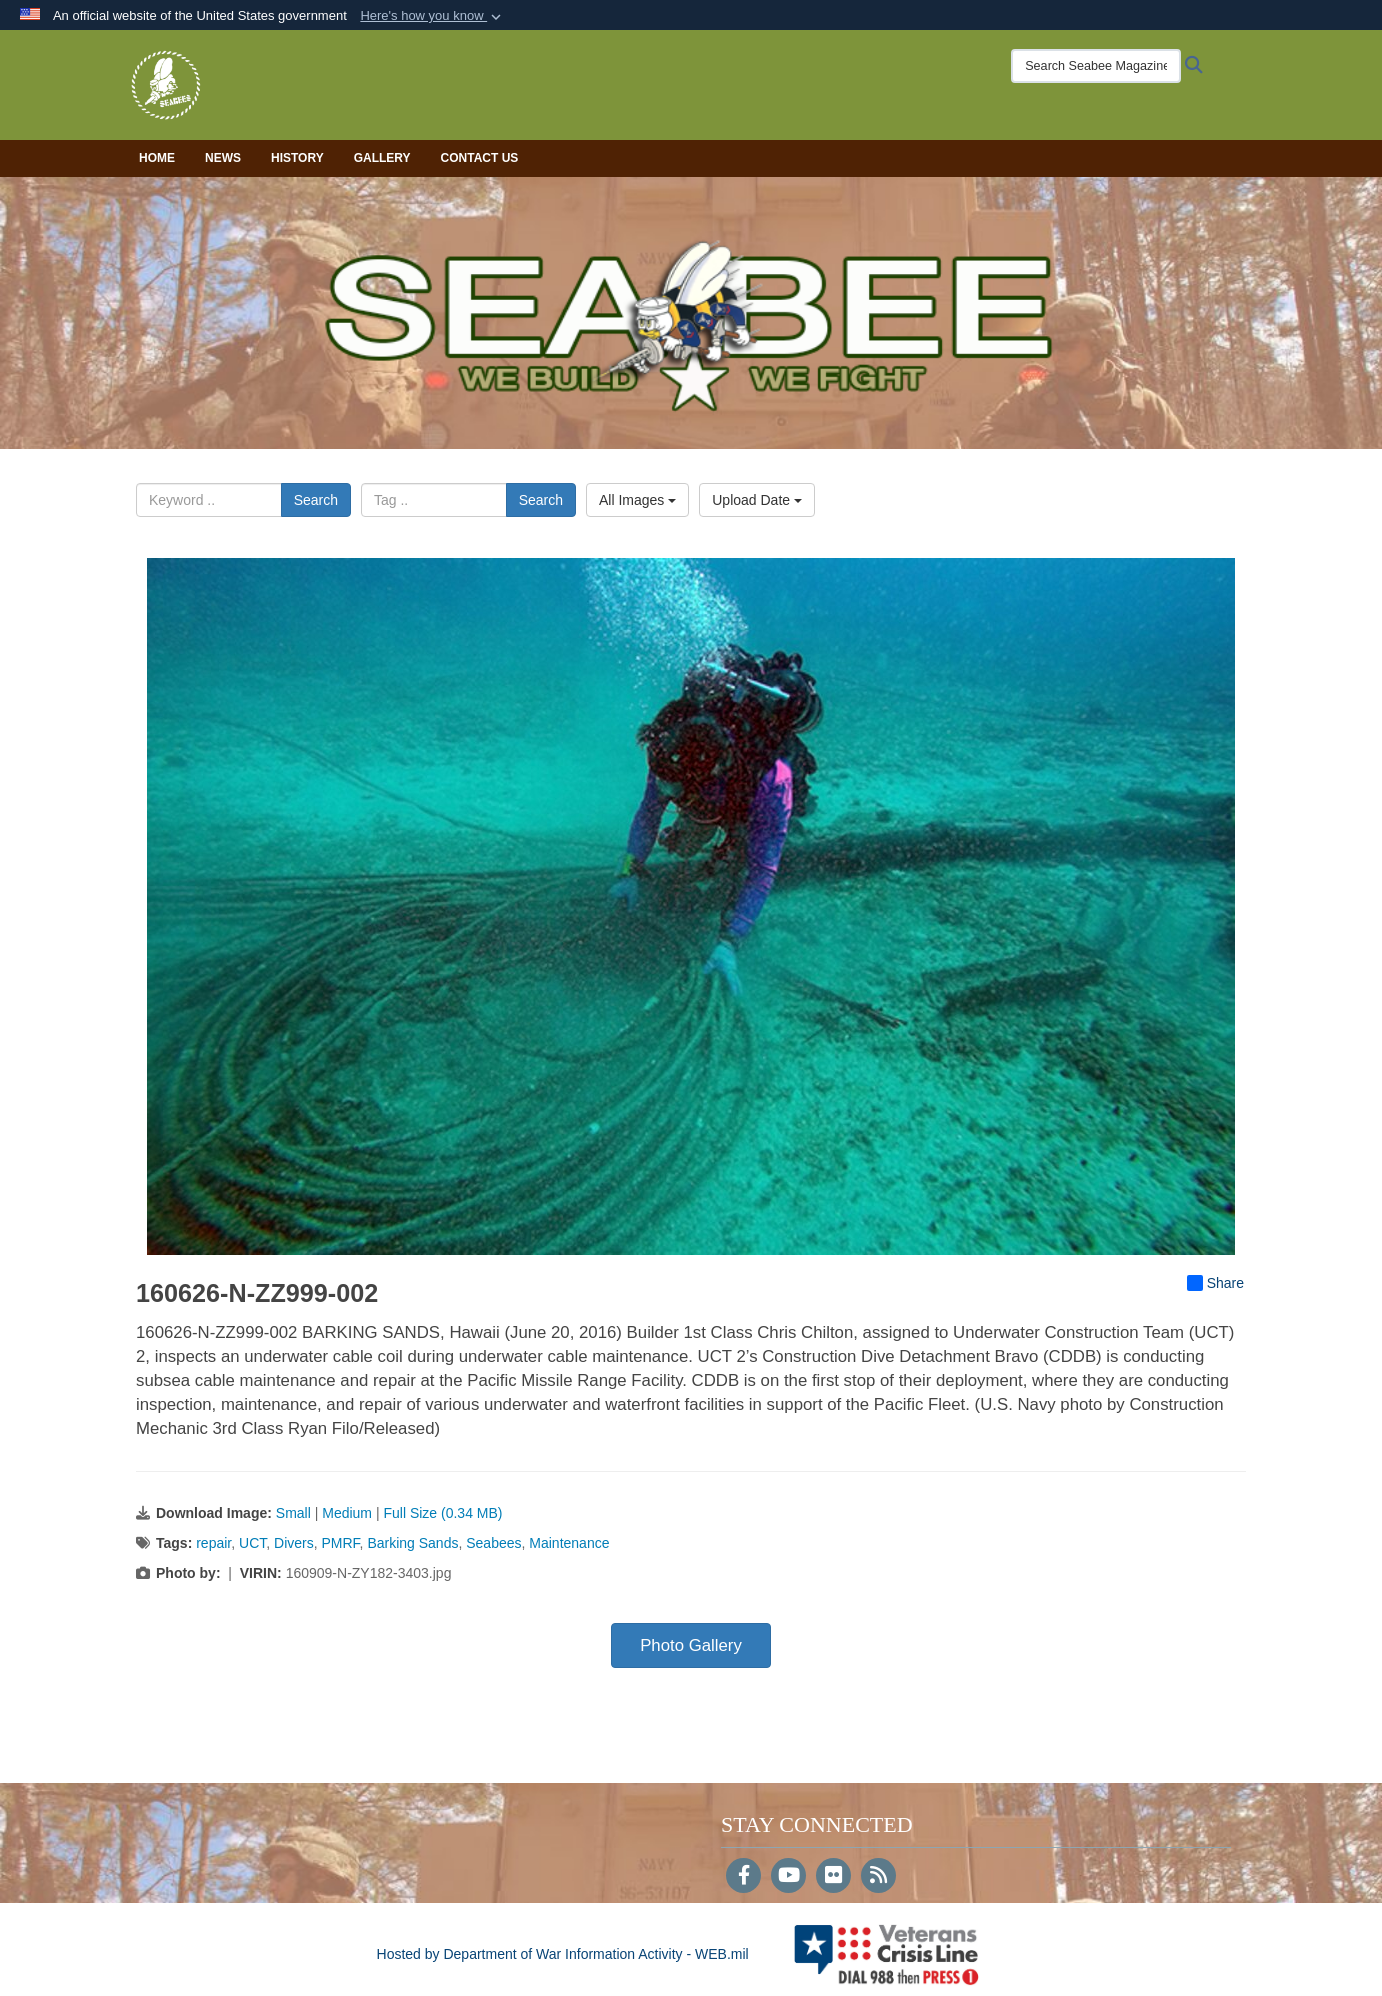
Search (316, 500)
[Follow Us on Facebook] (743, 1877)
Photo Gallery (691, 1645)
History (297, 158)
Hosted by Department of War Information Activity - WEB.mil (563, 1954)
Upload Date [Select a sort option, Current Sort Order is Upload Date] (757, 500)
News (223, 158)
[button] (432, 16)
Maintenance (569, 1543)
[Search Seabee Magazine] (1096, 66)
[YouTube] (788, 1877)
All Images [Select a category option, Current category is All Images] (637, 500)
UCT (252, 1543)
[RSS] (878, 1877)
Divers (294, 1543)
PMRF (340, 1543)
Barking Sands (412, 1543)
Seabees (493, 1543)
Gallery (382, 158)
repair (213, 1543)
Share (1215, 1283)
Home (157, 158)
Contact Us (480, 158)
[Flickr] (833, 1877)
